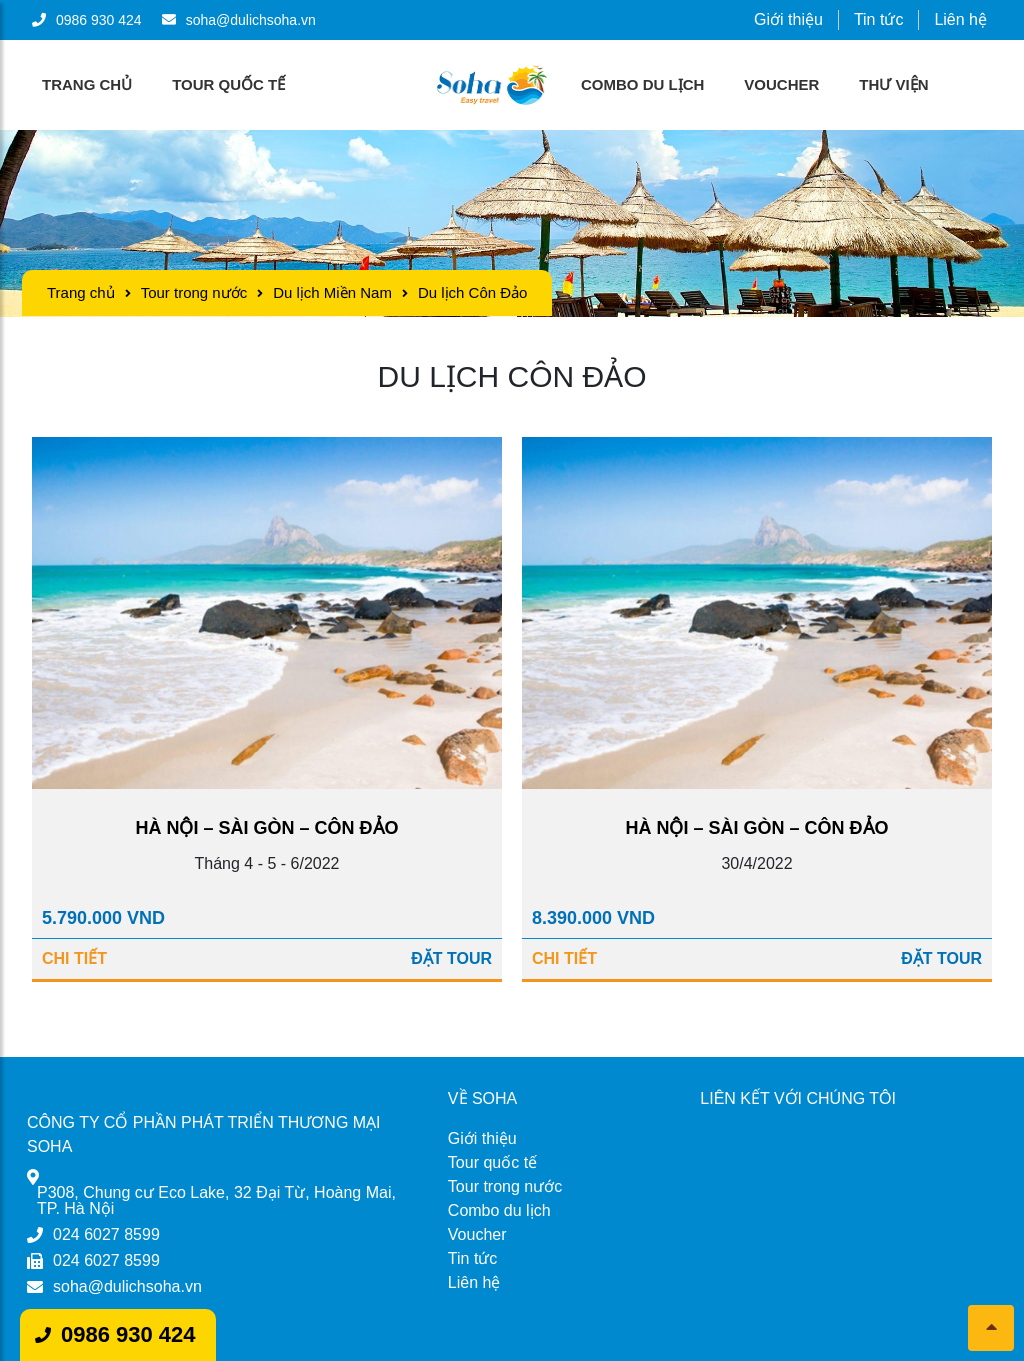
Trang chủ (87, 84)
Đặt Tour (451, 958)
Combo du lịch (642, 84)
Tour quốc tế (228, 84)
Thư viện (893, 84)
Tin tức (879, 19)
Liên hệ (960, 19)
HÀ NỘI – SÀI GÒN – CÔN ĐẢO (266, 828)
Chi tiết (74, 958)
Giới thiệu (788, 19)
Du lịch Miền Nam (332, 292)
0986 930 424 (128, 1334)
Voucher (781, 84)
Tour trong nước (194, 292)
